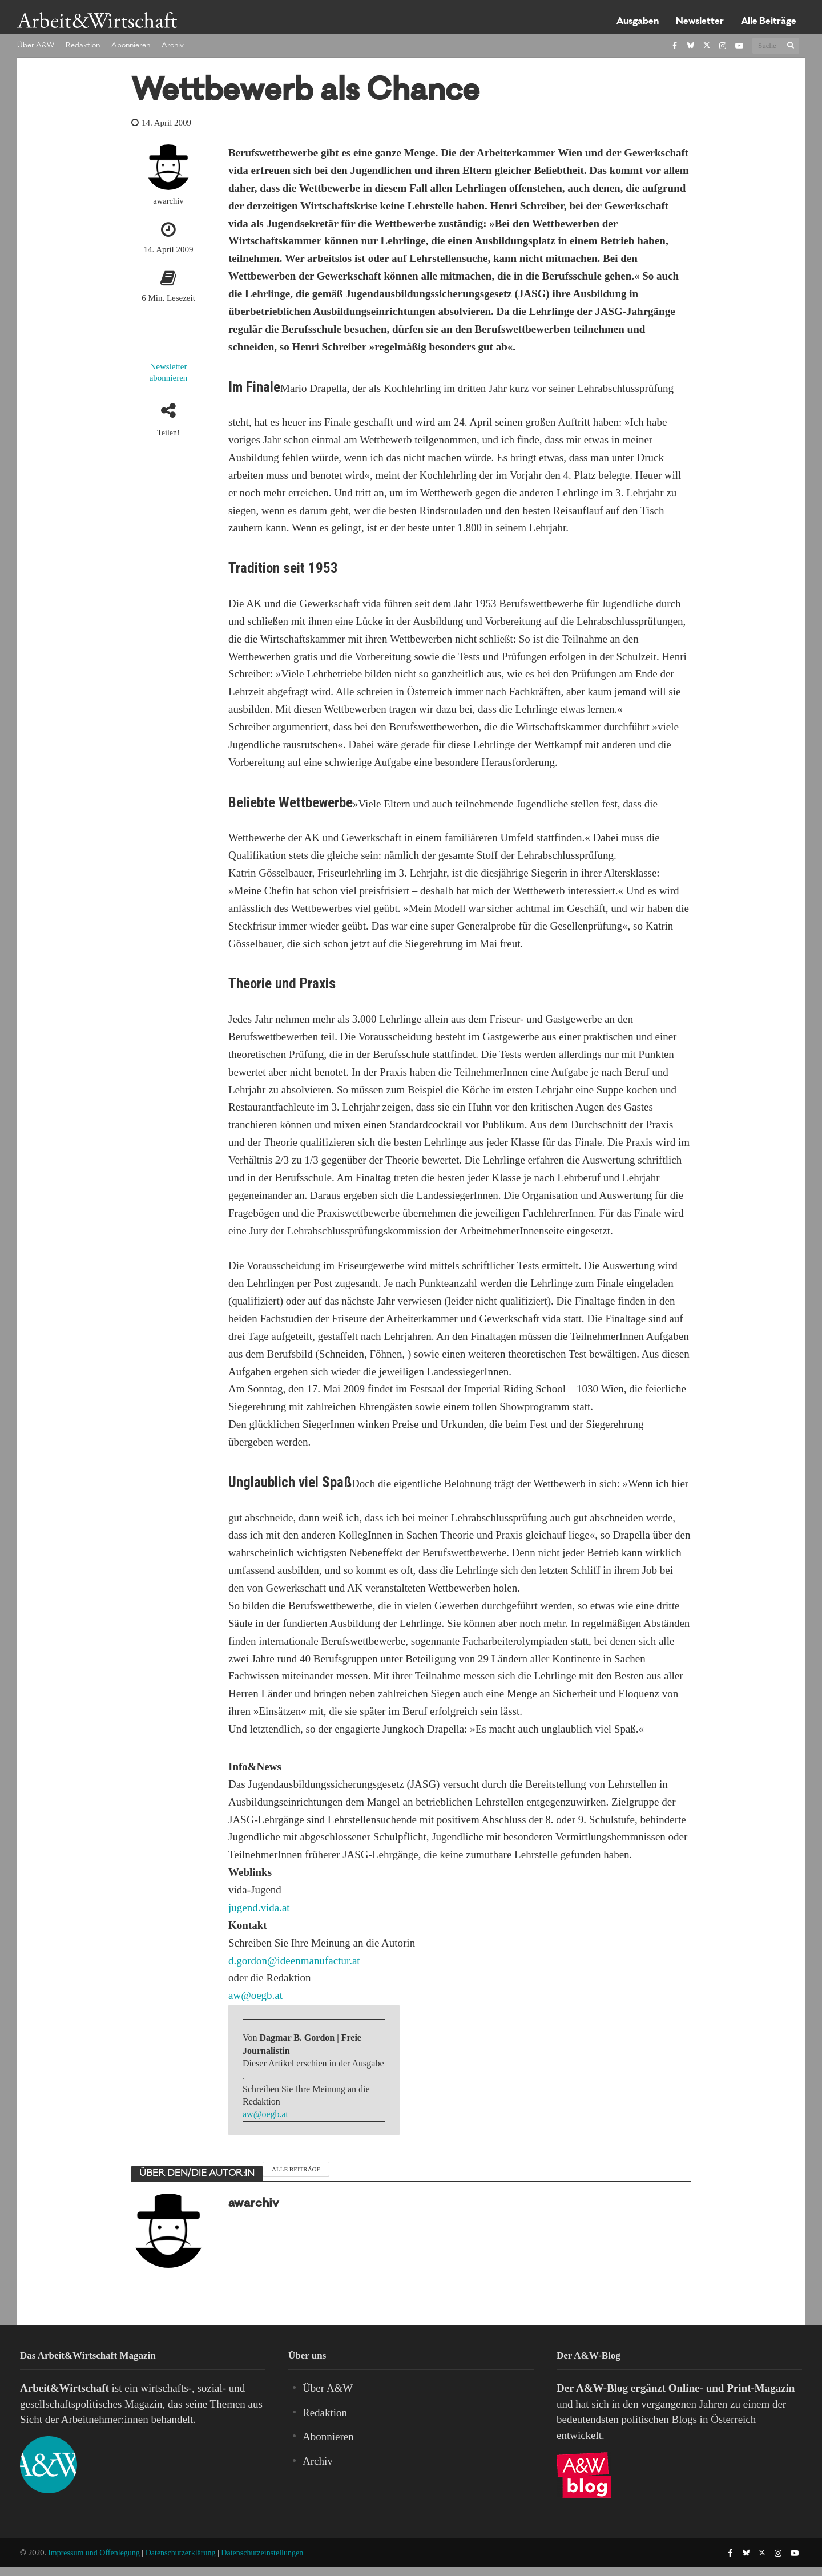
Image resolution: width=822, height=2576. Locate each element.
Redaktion (83, 45)
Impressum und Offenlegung (94, 2553)
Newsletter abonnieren (169, 372)
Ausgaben (637, 22)
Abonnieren (130, 45)
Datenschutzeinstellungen (262, 2553)
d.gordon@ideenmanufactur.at (294, 1961)
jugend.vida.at (259, 1907)
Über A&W (35, 45)
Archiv (173, 45)
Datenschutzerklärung (181, 2553)
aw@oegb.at (255, 1995)
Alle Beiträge (768, 22)
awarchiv (168, 200)
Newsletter (700, 22)
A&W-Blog (602, 2388)
